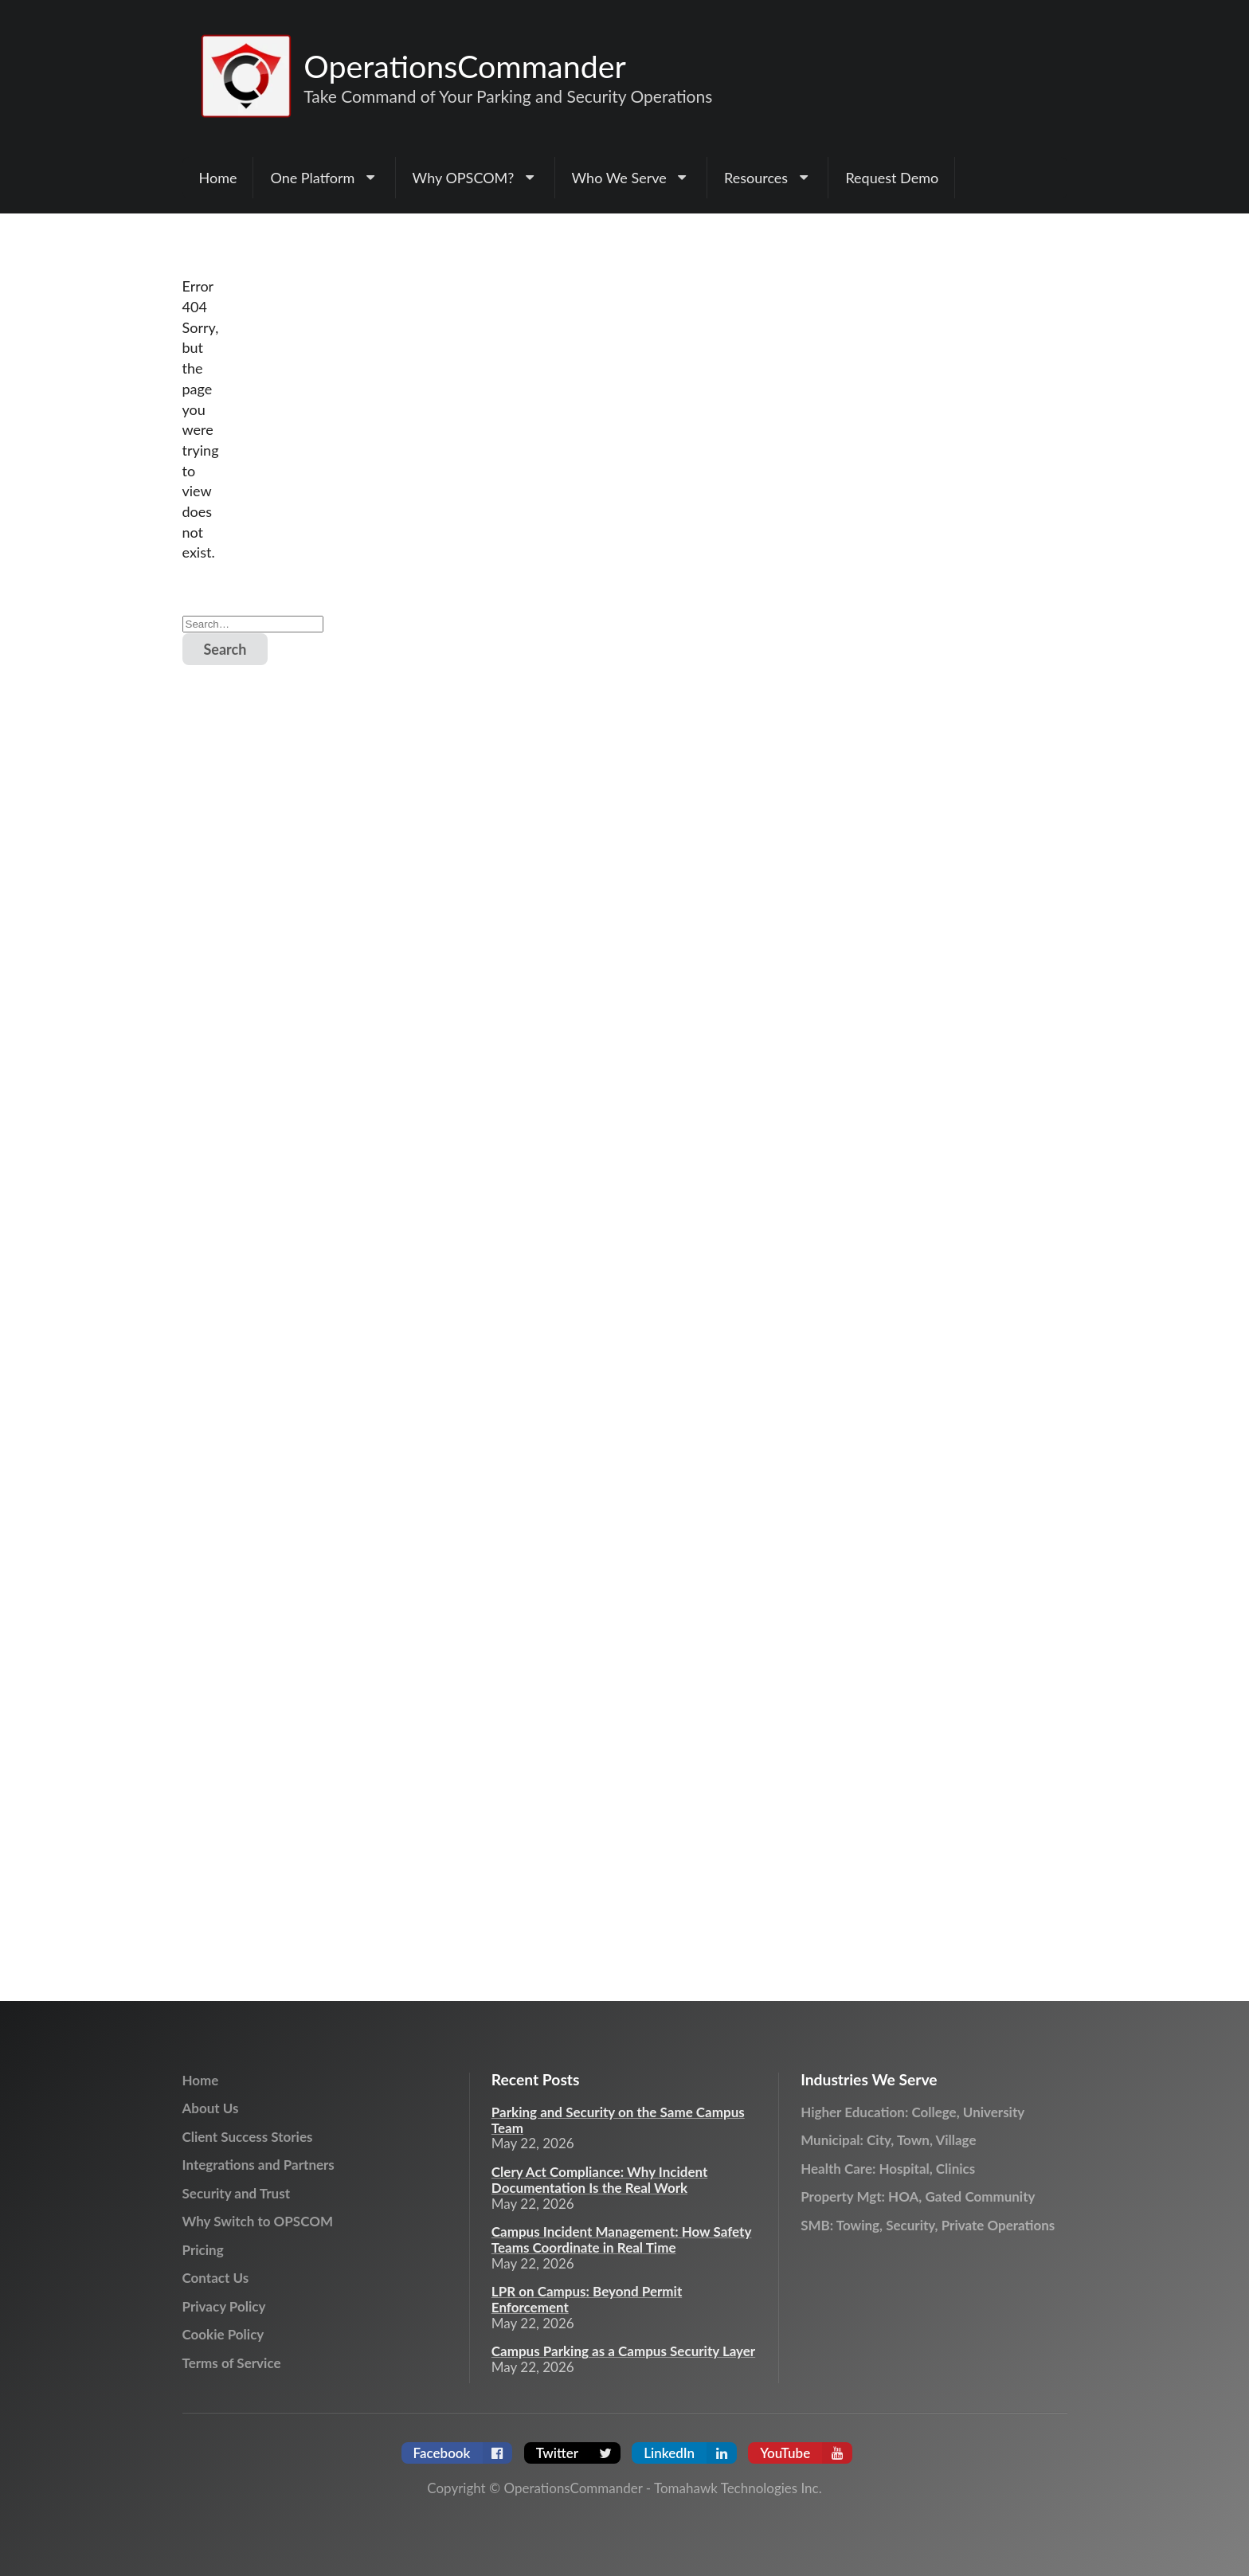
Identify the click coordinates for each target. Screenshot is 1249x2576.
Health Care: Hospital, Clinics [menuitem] (888, 2168)
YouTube (806, 2453)
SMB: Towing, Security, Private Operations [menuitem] (928, 2225)
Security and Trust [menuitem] (236, 2193)
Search (225, 649)
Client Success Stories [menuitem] (247, 2136)
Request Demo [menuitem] (891, 177)
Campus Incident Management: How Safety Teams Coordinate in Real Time (621, 2240)
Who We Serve (631, 177)
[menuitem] (324, 177)
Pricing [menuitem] (203, 2249)
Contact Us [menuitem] (215, 2277)
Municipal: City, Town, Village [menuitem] (888, 2140)
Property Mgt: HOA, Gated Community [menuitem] (918, 2196)
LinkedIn (690, 2453)
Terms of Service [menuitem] (231, 2363)
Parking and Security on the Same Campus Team (618, 2120)
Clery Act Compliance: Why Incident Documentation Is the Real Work (599, 2180)
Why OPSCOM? (475, 177)
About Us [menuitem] (210, 2108)
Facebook (463, 2453)
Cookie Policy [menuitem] (223, 2334)
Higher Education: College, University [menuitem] (912, 2112)
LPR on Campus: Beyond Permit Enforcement (586, 2300)
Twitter (578, 2453)
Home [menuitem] (218, 177)
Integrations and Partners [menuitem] (258, 2164)
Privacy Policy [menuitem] (224, 2306)
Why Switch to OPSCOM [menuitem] (257, 2221)
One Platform (324, 177)
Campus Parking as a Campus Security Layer (623, 2351)
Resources (768, 177)
